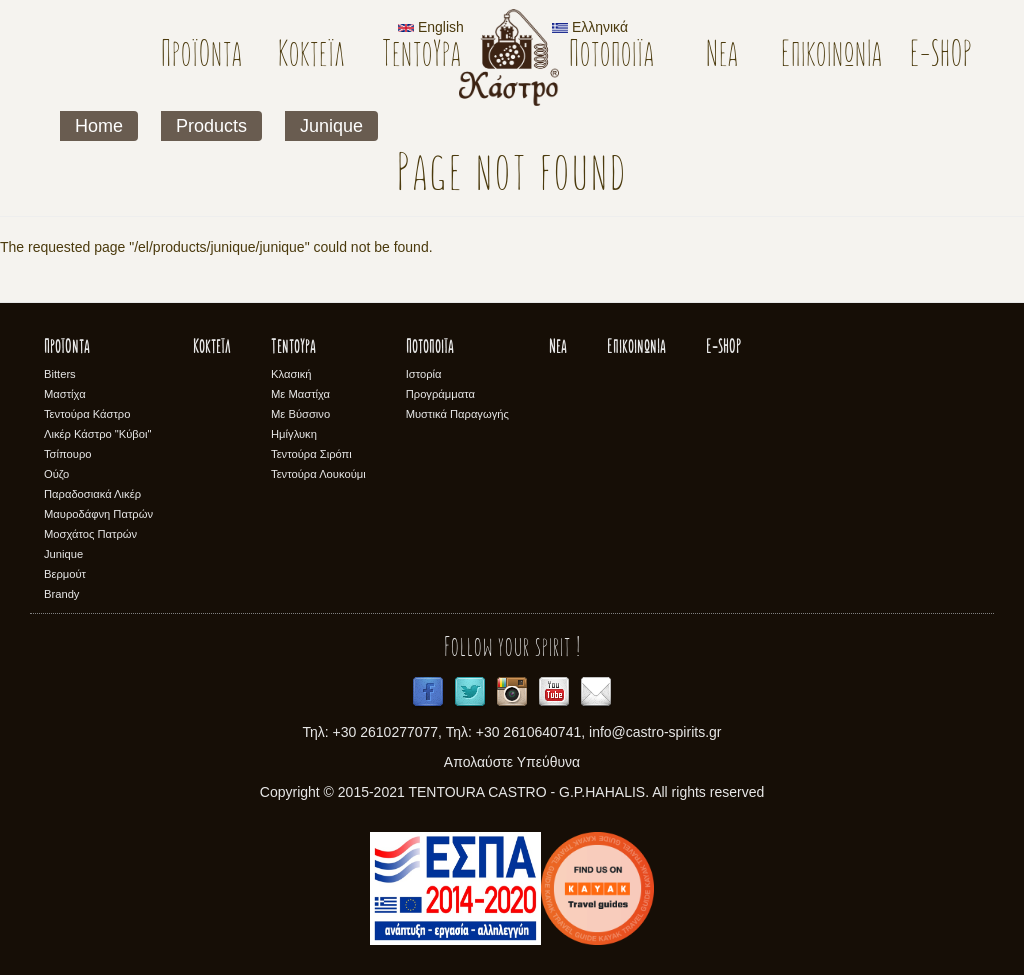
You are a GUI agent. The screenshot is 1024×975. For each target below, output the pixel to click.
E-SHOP (941, 56)
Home (99, 126)
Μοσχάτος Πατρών (90, 534)
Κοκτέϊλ (311, 56)
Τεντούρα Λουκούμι (318, 474)
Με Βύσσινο (300, 414)
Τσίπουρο (67, 454)
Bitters (60, 374)
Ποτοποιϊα (611, 56)
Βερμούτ (65, 574)
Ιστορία (424, 374)
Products (211, 126)
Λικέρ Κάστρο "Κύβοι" (98, 434)
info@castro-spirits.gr (655, 732)
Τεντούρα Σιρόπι (311, 454)
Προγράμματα (440, 394)
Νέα (722, 56)
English (431, 27)
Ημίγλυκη (294, 434)
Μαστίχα (65, 394)
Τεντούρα (421, 56)
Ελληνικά (590, 27)
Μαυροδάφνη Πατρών (98, 514)
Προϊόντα (201, 56)
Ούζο (56, 474)
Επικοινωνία (831, 56)
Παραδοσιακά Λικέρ (92, 494)
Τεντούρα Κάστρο (87, 414)
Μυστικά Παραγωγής (457, 414)
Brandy (61, 594)
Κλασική (291, 374)
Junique (331, 126)
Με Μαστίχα (300, 394)
